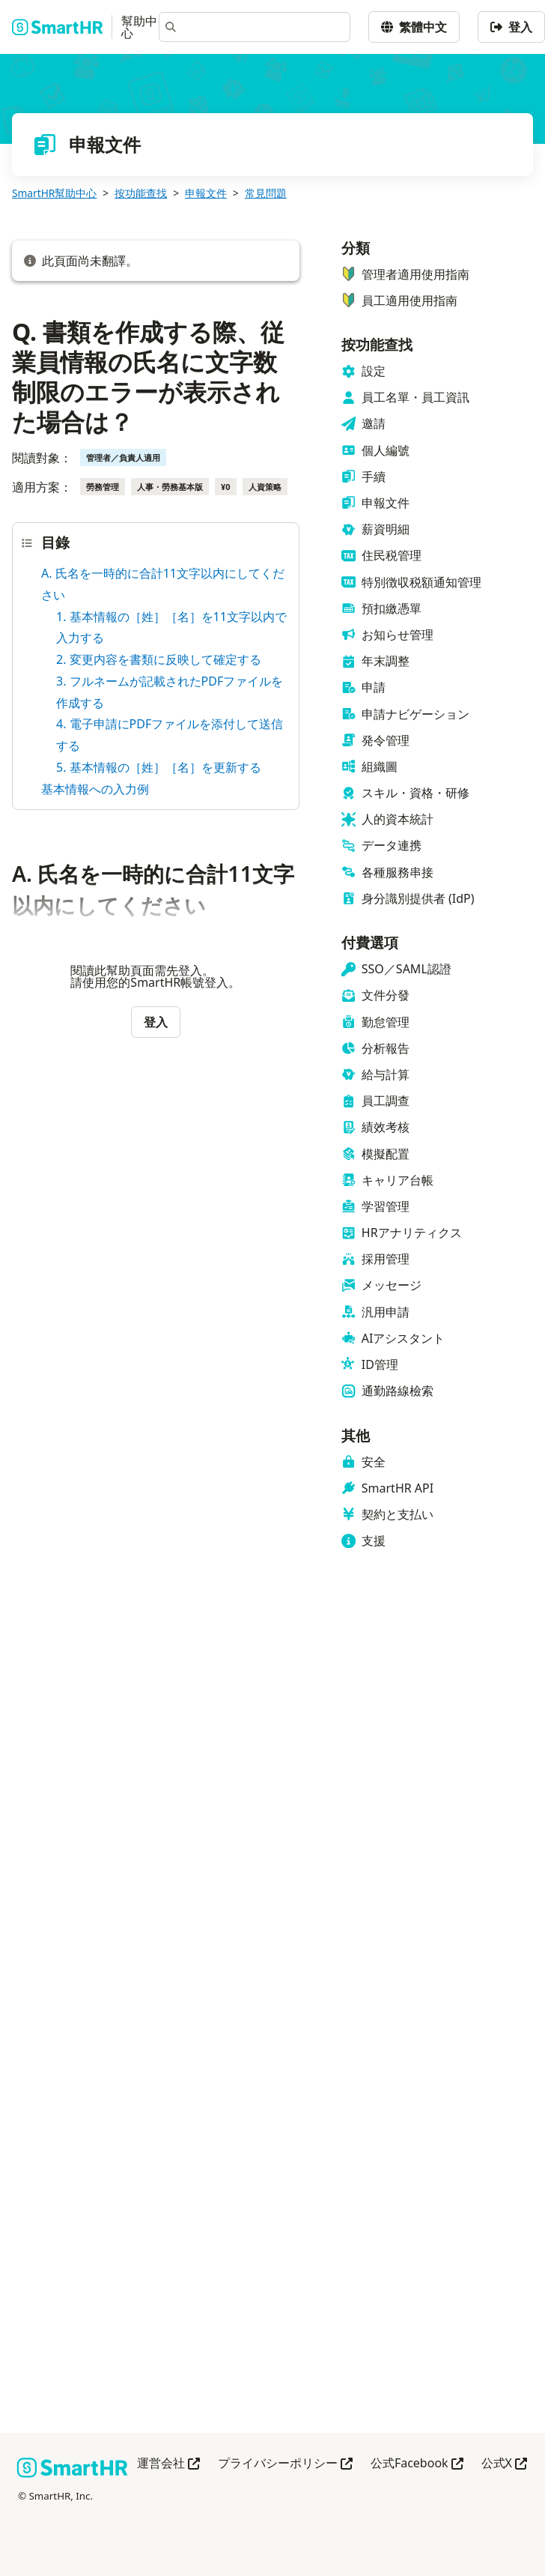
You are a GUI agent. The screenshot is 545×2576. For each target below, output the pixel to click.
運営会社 (168, 2464)
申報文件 (206, 193)
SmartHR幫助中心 (54, 193)
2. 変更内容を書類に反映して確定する (158, 659)
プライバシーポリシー (285, 2464)
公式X (504, 2464)
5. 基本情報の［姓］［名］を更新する (158, 767)
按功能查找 (141, 193)
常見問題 (266, 193)
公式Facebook (417, 2464)
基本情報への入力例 (95, 789)
